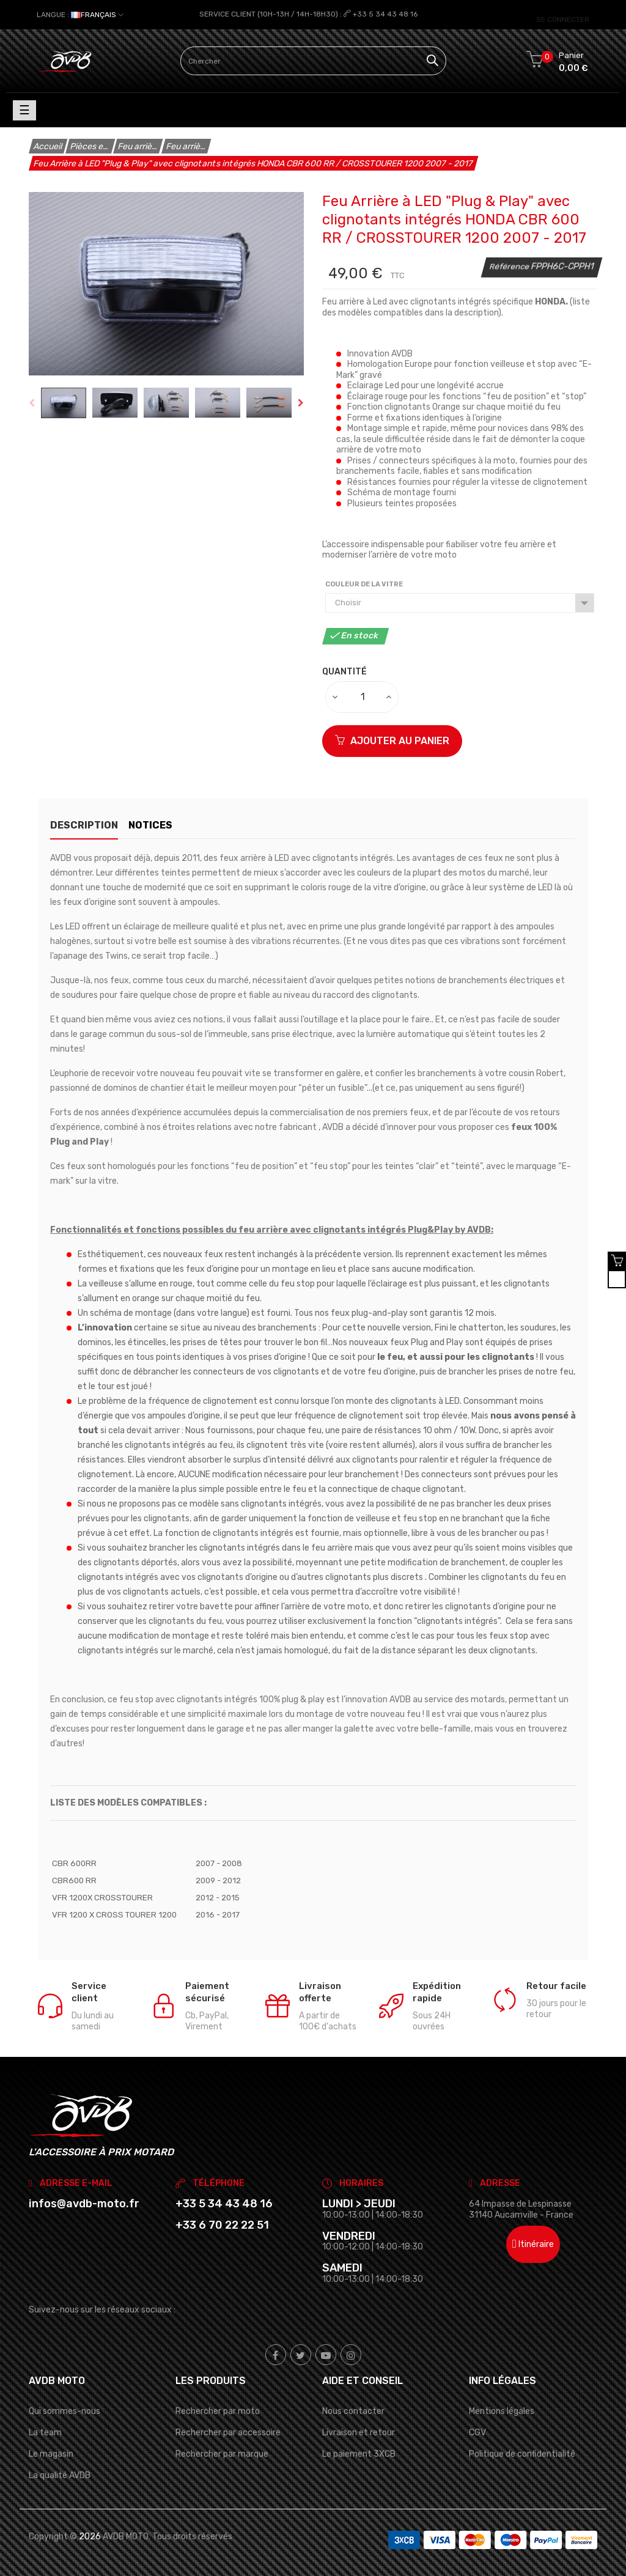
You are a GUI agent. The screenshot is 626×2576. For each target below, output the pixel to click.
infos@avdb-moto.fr (84, 2203)
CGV (477, 2432)
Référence (510, 266)
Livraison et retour (358, 2432)
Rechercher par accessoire (228, 2432)
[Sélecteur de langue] (80, 14)
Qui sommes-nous (64, 2411)
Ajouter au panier (392, 740)
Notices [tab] (163, 824)
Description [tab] (84, 824)
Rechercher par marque (221, 2454)
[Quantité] (362, 696)
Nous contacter (353, 2411)
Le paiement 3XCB (359, 2454)
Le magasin (51, 2454)
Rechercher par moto (217, 2411)
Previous (32, 403)
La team (45, 2432)
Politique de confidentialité (522, 2454)
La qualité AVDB (59, 2475)
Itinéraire (533, 2244)
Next (301, 403)
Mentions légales (501, 2411)
